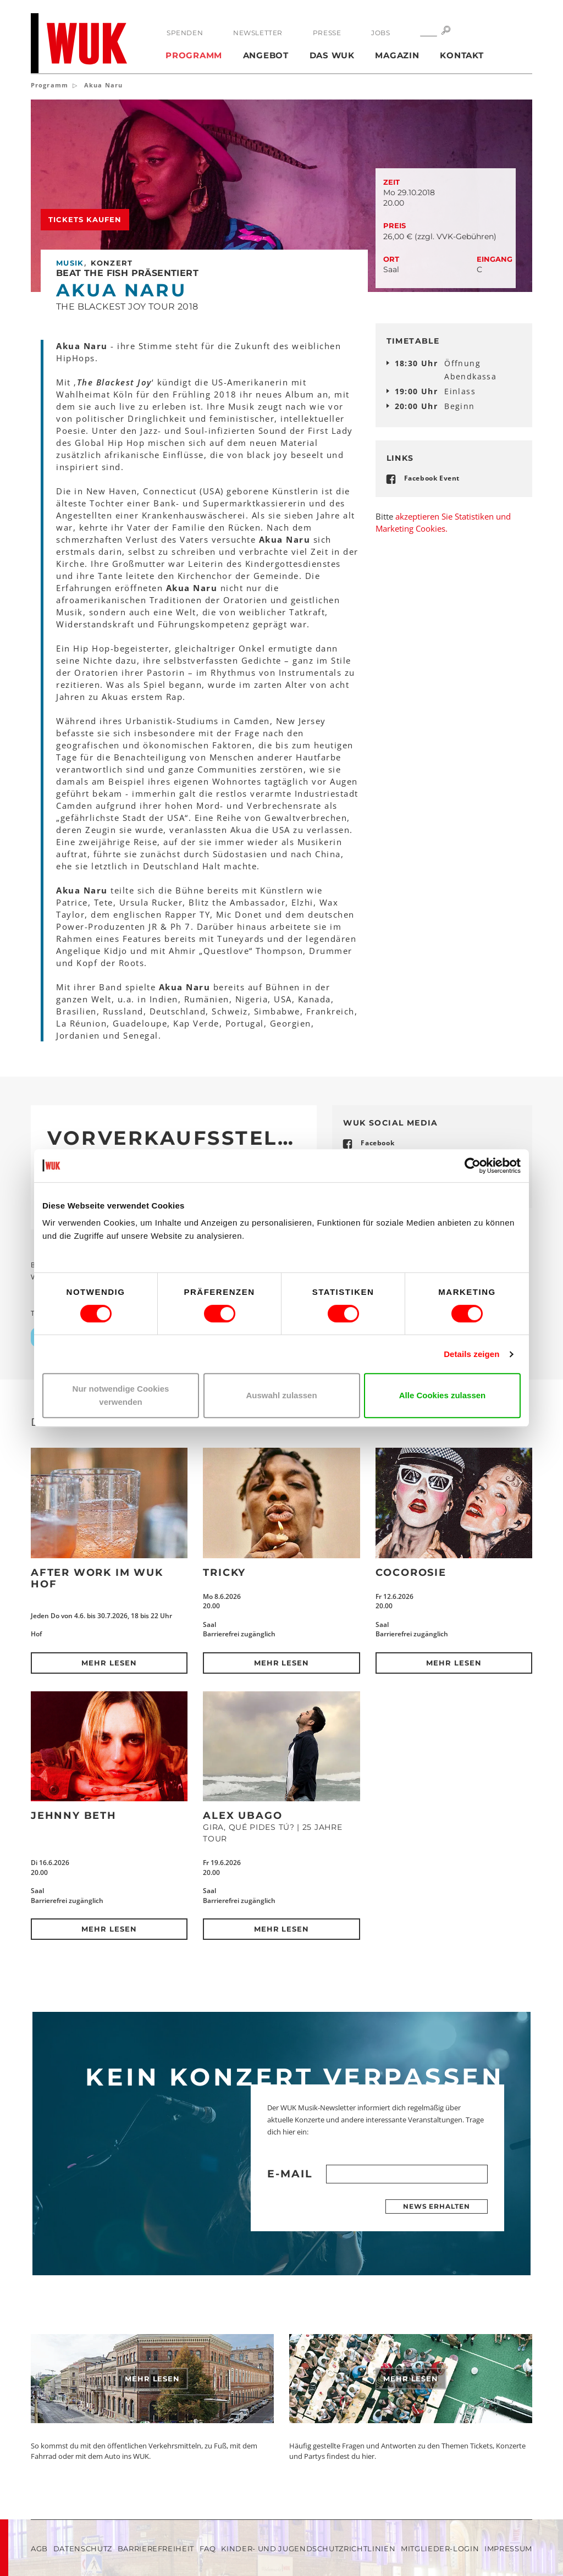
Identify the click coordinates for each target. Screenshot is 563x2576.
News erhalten (436, 2206)
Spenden (185, 33)
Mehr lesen (109, 1662)
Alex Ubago (242, 1816)
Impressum (508, 2548)
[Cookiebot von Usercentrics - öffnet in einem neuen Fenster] (472, 1165)
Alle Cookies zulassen (442, 1395)
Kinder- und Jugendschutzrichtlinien (308, 2548)
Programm (193, 55)
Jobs (380, 33)
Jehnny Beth (74, 1816)
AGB (39, 2548)
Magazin (397, 55)
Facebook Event (432, 478)
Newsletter (258, 33)
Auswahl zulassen (281, 1395)
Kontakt (461, 55)
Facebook (377, 1143)
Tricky (224, 1572)
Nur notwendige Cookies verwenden (121, 1395)
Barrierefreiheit (156, 2548)
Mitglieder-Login (440, 2548)
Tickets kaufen (85, 219)
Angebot (266, 55)
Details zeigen (471, 1354)
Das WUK (332, 55)
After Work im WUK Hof (97, 1578)
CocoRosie (411, 1572)
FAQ (208, 2548)
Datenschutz (82, 2548)
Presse (326, 33)
